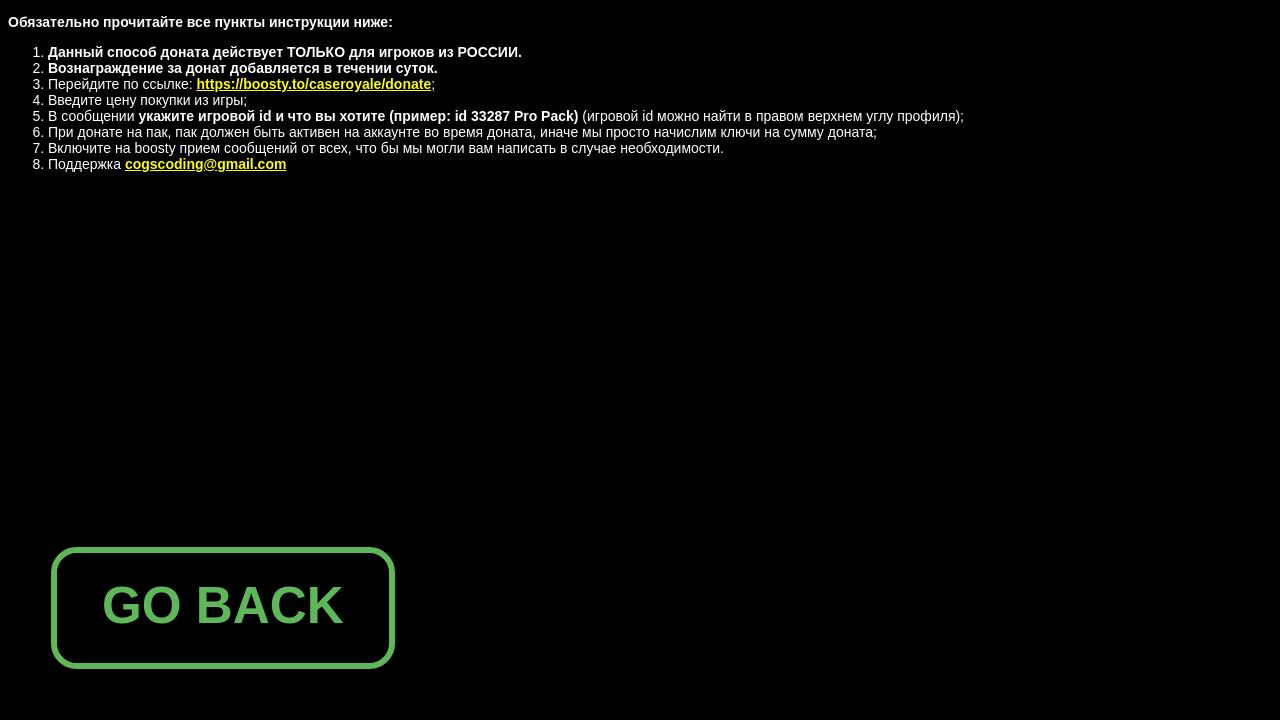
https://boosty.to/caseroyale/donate (314, 84)
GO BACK (223, 605)
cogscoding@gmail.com (205, 164)
